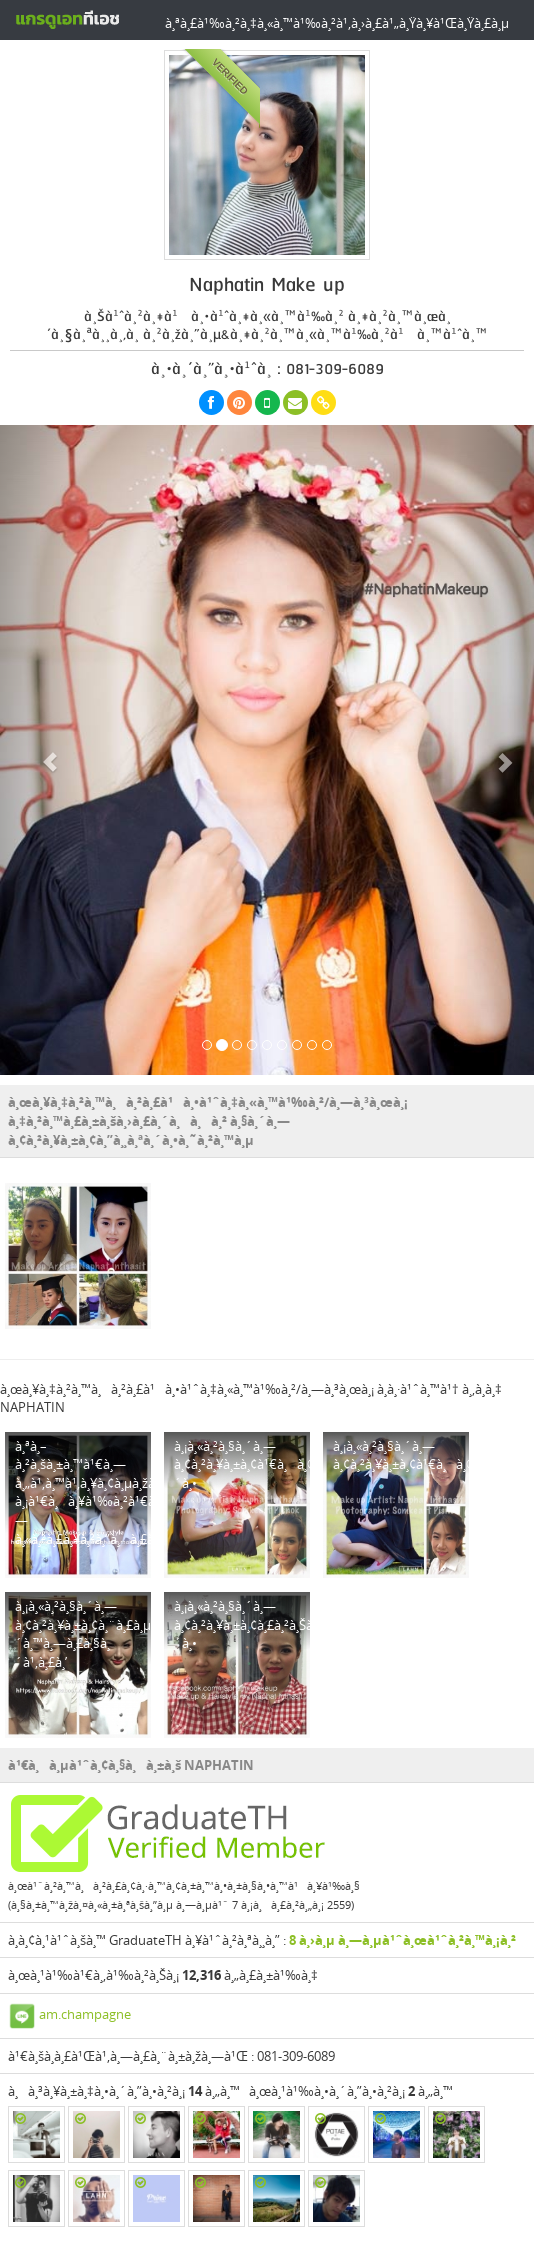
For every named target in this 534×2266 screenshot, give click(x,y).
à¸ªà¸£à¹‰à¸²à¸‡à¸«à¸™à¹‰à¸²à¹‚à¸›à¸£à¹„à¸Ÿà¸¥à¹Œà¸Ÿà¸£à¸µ (337, 23)
